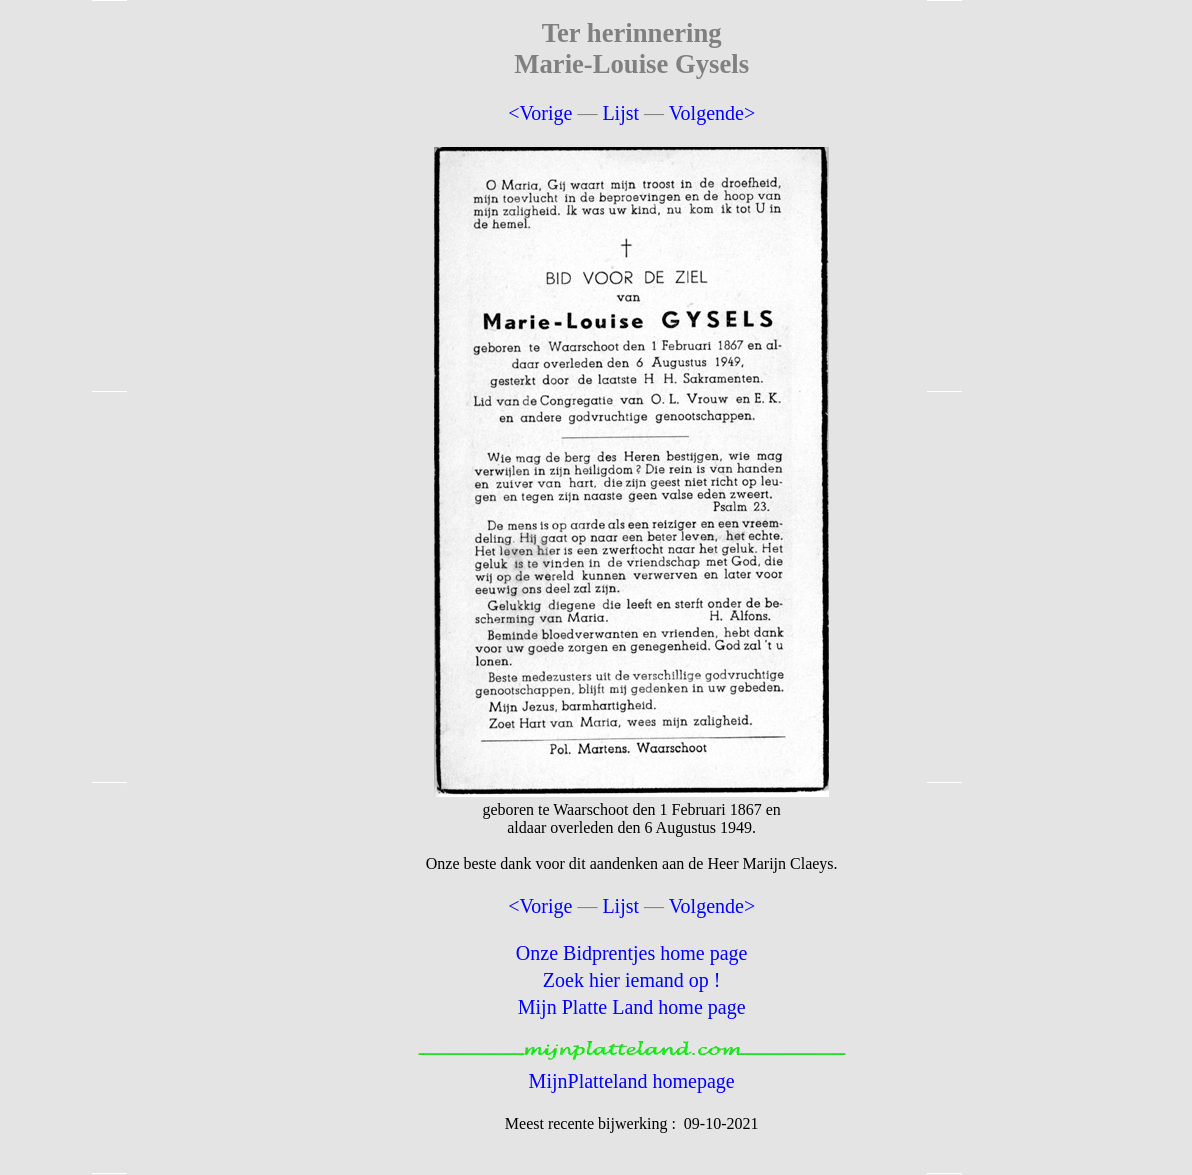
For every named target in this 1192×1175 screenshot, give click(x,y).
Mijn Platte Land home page (632, 1007)
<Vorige (540, 113)
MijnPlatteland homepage (632, 1081)
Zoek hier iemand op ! (632, 980)
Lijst (620, 113)
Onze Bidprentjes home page (632, 953)
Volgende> (712, 113)
